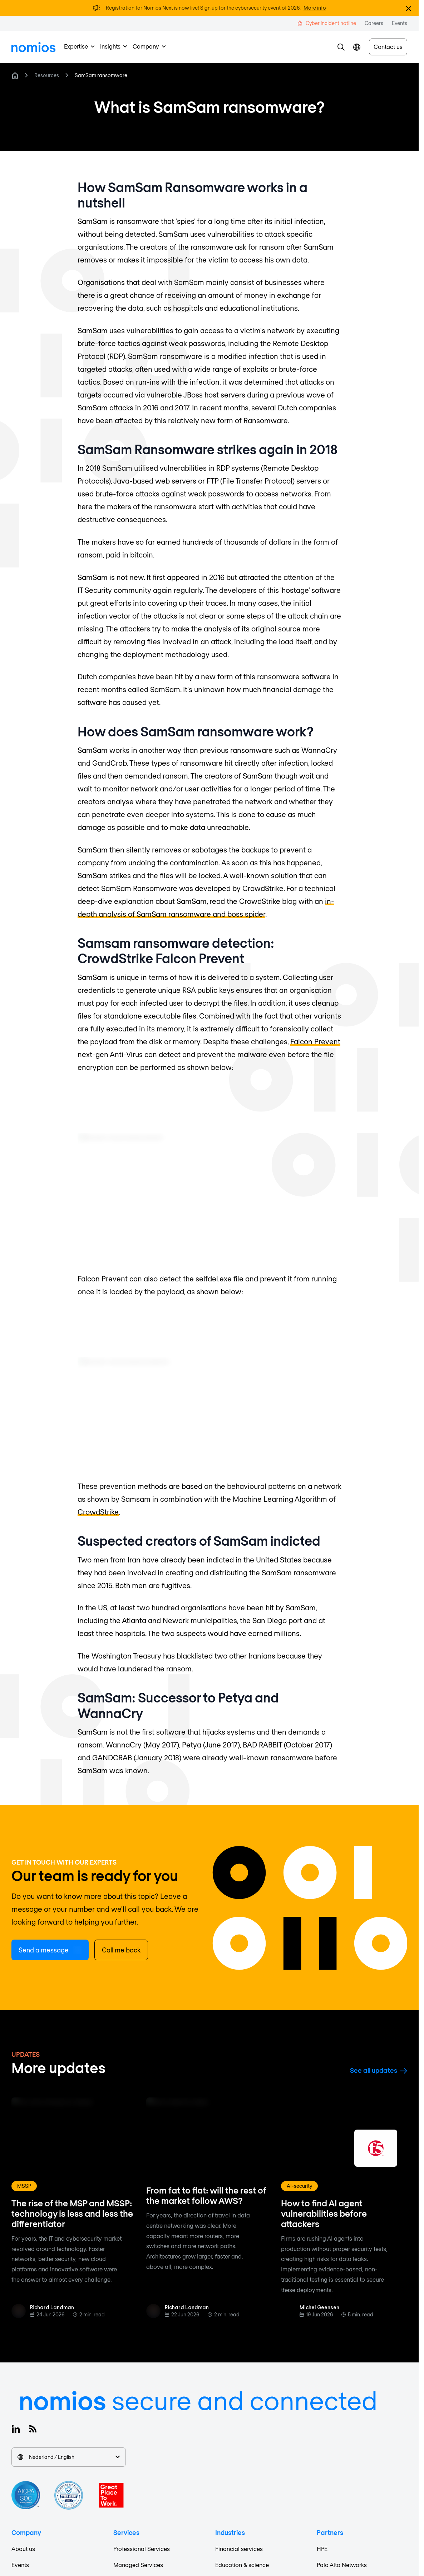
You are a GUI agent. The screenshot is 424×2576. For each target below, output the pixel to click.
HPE (322, 2548)
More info (315, 8)
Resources (46, 75)
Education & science (242, 2564)
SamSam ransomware (101, 75)
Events (20, 2564)
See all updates (378, 2070)
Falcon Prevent (315, 1041)
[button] (341, 47)
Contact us (388, 46)
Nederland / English (69, 2457)
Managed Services (138, 2564)
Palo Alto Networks (342, 2564)
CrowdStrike (98, 1511)
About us (23, 2548)
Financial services (239, 2548)
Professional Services (141, 2548)
